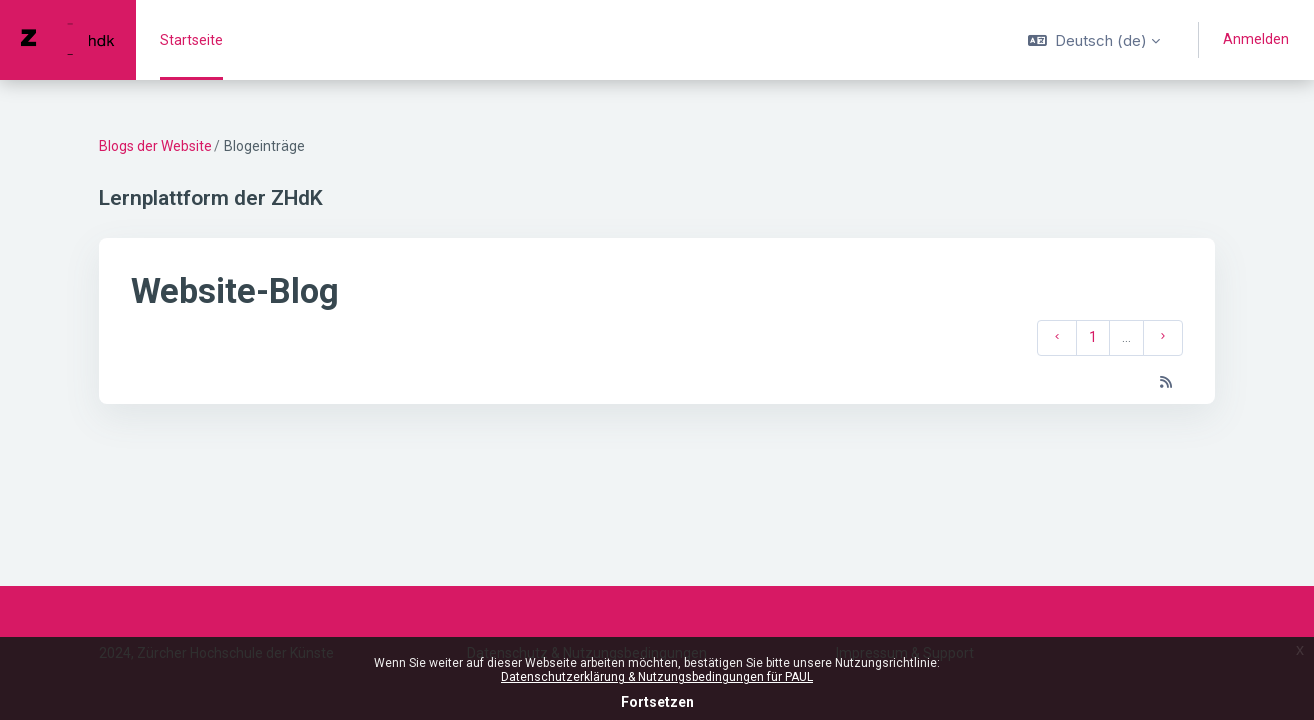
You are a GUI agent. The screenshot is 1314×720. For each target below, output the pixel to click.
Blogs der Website (155, 146)
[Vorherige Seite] (1057, 338)
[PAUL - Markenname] (68, 40)
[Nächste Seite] (1163, 338)
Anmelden (1256, 39)
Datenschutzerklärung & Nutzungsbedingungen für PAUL (657, 677)
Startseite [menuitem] (191, 40)
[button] (1094, 40)
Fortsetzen (657, 702)
